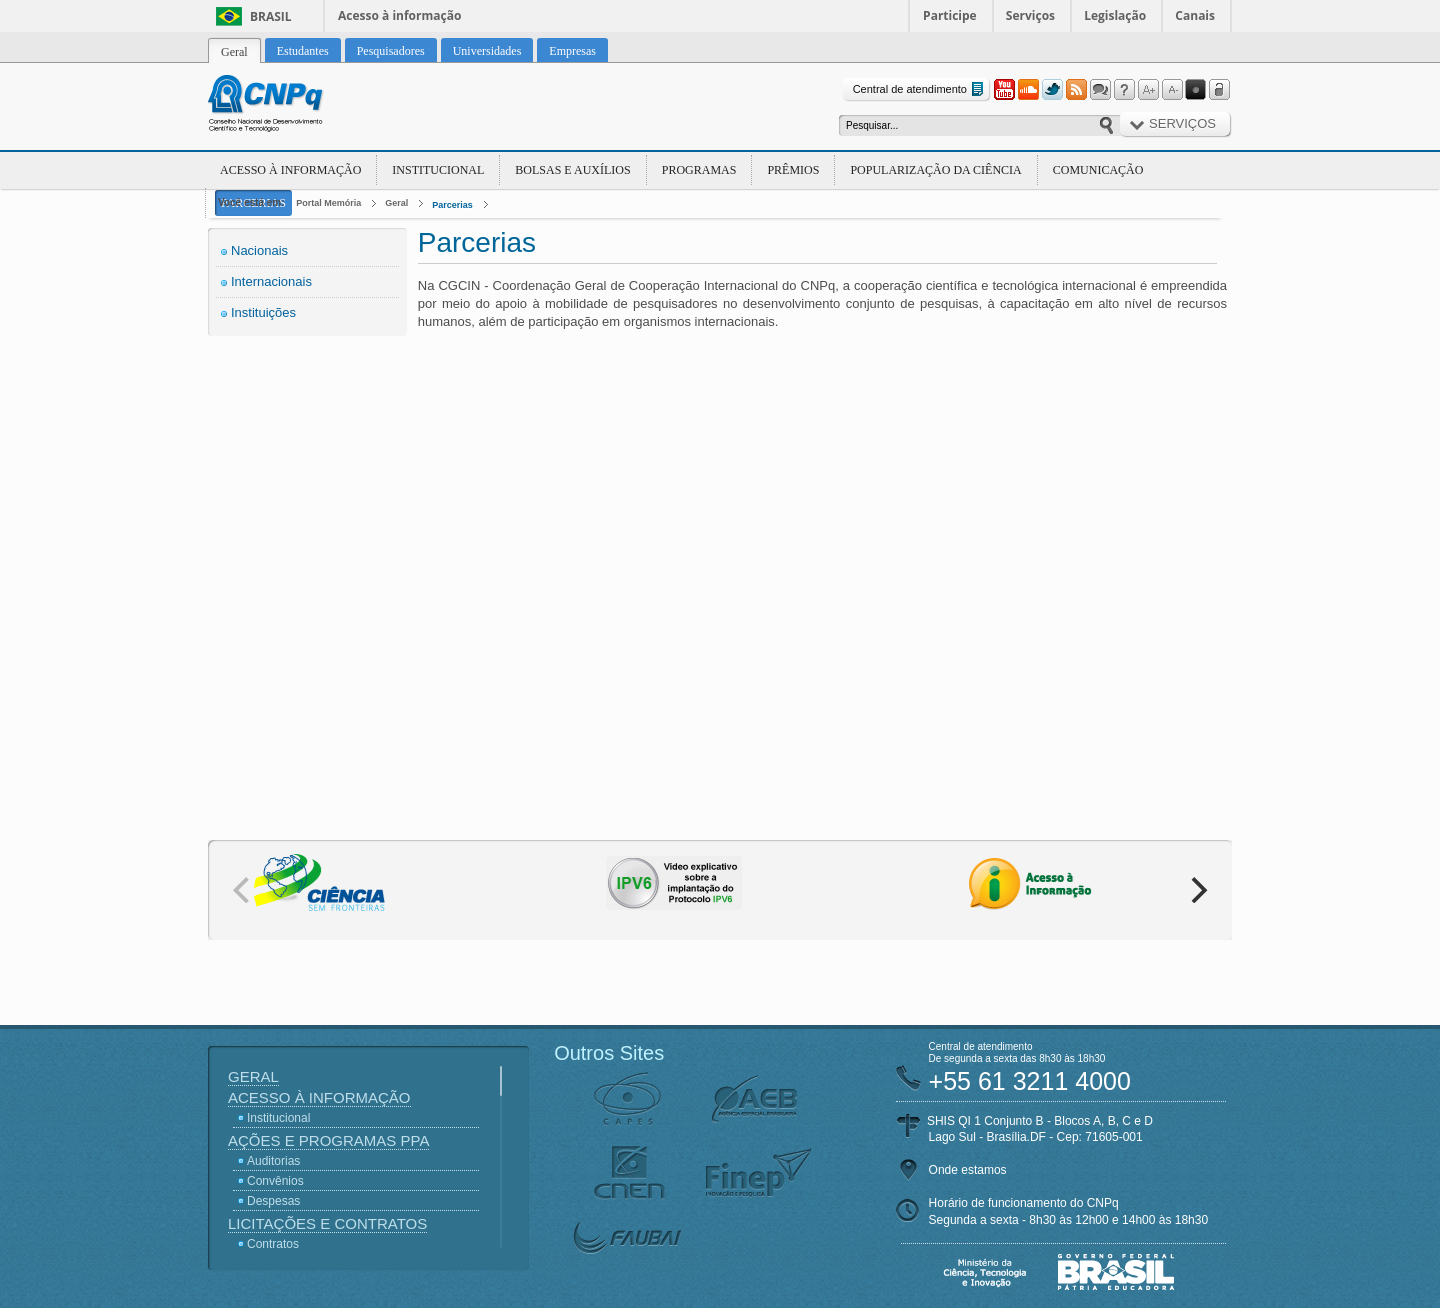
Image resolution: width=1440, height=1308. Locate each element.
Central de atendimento (920, 89)
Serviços (1030, 15)
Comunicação (1098, 170)
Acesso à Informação (290, 170)
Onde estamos (968, 1170)
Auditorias (273, 1161)
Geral (396, 203)
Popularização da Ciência (935, 170)
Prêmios (793, 170)
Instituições (263, 312)
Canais (1195, 15)
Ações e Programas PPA (328, 1140)
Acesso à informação (399, 15)
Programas (699, 170)
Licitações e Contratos (327, 1223)
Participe (950, 15)
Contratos (273, 1244)
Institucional (438, 170)
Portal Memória (328, 203)
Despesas (273, 1201)
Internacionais (271, 281)
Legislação (1115, 15)
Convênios (275, 1181)
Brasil (271, 16)
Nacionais (259, 250)
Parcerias (452, 205)
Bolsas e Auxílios (572, 170)
